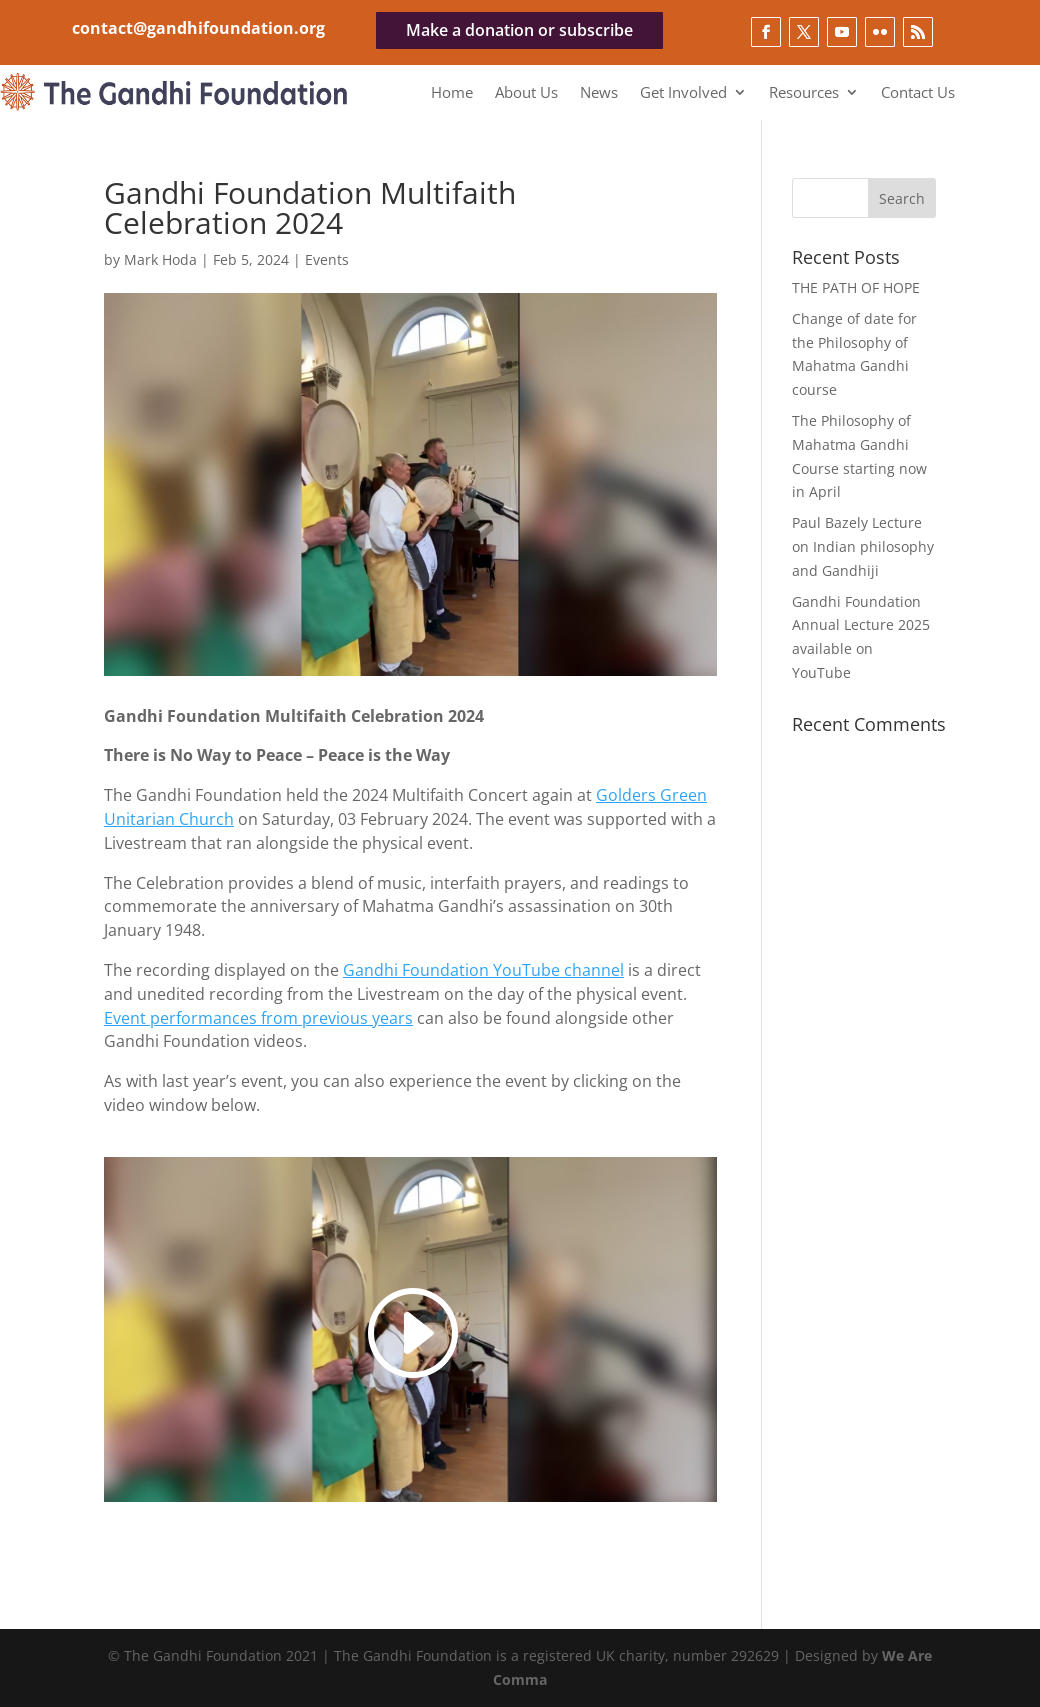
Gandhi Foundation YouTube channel (483, 970)
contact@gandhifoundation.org (198, 28)
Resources (804, 93)
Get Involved (683, 93)
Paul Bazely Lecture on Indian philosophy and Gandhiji (863, 546)
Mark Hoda (160, 259)
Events (327, 259)
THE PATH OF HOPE (856, 287)
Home (452, 93)
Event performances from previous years (258, 1018)
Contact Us (918, 93)
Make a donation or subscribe (519, 30)
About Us (526, 93)
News (599, 93)
